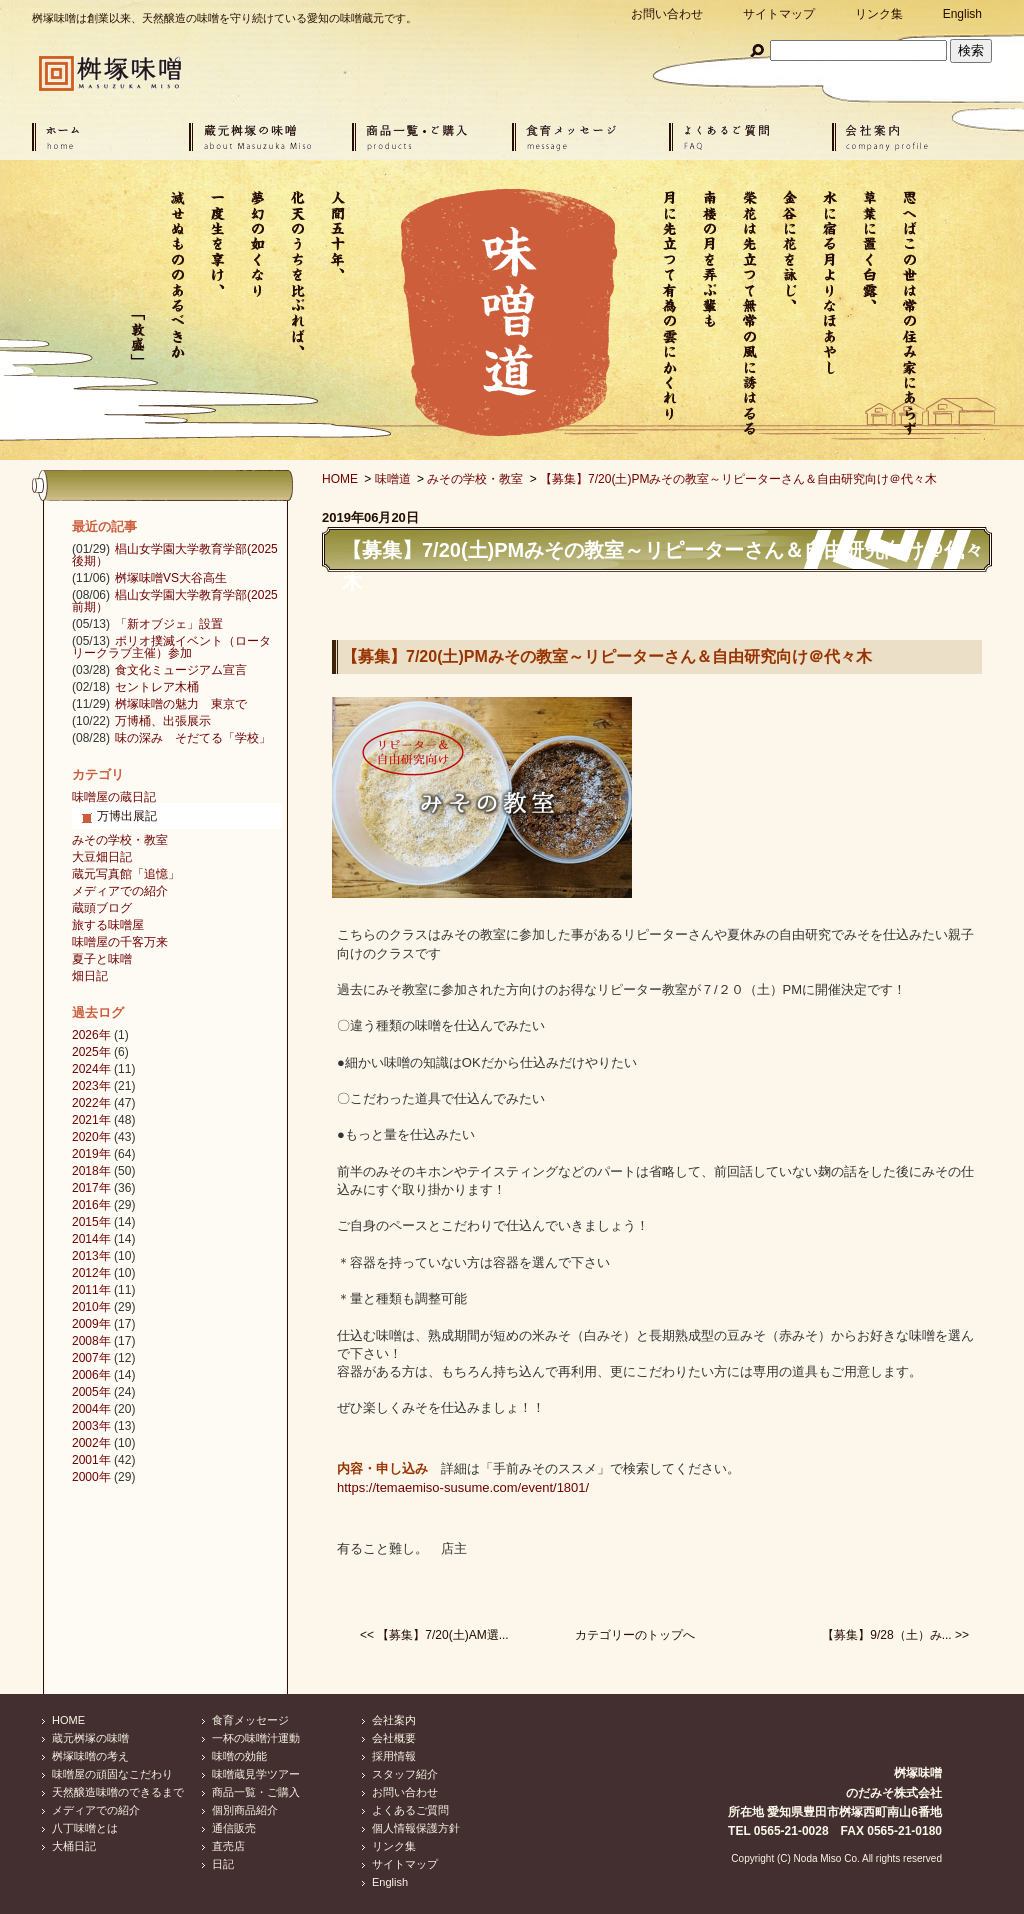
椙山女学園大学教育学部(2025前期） (175, 601)
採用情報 (394, 1756)
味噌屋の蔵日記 (114, 797)
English (962, 14)
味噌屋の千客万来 (120, 942)
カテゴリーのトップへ (635, 1635)
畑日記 (90, 976)
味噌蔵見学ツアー (256, 1774)
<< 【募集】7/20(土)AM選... (434, 1635)
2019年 (91, 1154)
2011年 (91, 1290)
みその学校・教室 (475, 479)
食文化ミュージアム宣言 (181, 670)
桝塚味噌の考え (90, 1756)
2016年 (91, 1205)
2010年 (91, 1307)
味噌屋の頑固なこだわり (112, 1774)
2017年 (91, 1188)
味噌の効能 (239, 1756)
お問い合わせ (667, 14)
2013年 (91, 1256)
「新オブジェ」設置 (169, 624)
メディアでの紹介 (120, 891)
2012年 (91, 1273)
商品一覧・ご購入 (256, 1792)
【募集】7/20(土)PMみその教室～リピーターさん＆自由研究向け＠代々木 (738, 479)
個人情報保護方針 (416, 1828)
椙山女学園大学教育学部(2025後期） (175, 555)
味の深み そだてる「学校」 (193, 738)
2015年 (91, 1222)
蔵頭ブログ (102, 908)
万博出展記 (127, 816)
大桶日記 (74, 1846)
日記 (223, 1864)
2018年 (91, 1171)
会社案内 (394, 1720)
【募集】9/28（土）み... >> (895, 1635)
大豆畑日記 (102, 857)
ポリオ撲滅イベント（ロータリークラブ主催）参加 (171, 647)
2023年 (91, 1086)
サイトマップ (779, 14)
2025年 (91, 1052)
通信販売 (234, 1828)
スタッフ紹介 (405, 1774)
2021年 (91, 1120)
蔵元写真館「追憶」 (126, 874)
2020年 (91, 1137)
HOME (340, 479)
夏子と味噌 (102, 959)
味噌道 (393, 479)
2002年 (91, 1443)
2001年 (91, 1460)
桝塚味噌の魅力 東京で (181, 704)
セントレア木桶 (157, 687)
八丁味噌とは (85, 1828)
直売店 (228, 1846)
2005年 (91, 1392)
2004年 (91, 1409)
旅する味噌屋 (108, 925)
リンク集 (879, 14)
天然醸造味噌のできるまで (118, 1792)
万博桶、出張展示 (163, 721)
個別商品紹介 (245, 1810)
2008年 (91, 1341)
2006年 (91, 1375)
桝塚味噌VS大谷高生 (171, 578)
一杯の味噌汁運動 (256, 1738)
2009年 (91, 1324)
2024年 (91, 1069)
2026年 (91, 1035)
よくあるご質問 (410, 1810)
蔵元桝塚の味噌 (90, 1738)
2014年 (91, 1239)
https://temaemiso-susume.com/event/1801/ (463, 1487)
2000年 (91, 1477)
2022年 (91, 1103)
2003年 (91, 1426)
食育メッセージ (250, 1720)
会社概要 (394, 1738)
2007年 (91, 1358)
